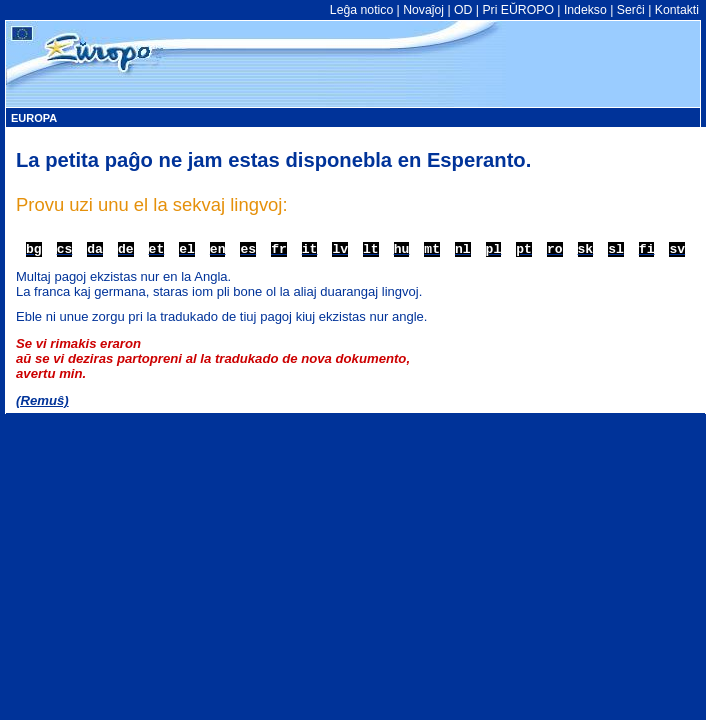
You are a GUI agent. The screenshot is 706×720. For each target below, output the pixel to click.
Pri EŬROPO (517, 10)
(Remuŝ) (42, 400)
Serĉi (631, 10)
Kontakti (677, 10)
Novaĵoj (423, 10)
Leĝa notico (361, 10)
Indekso (585, 10)
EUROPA (34, 118)
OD (463, 10)
